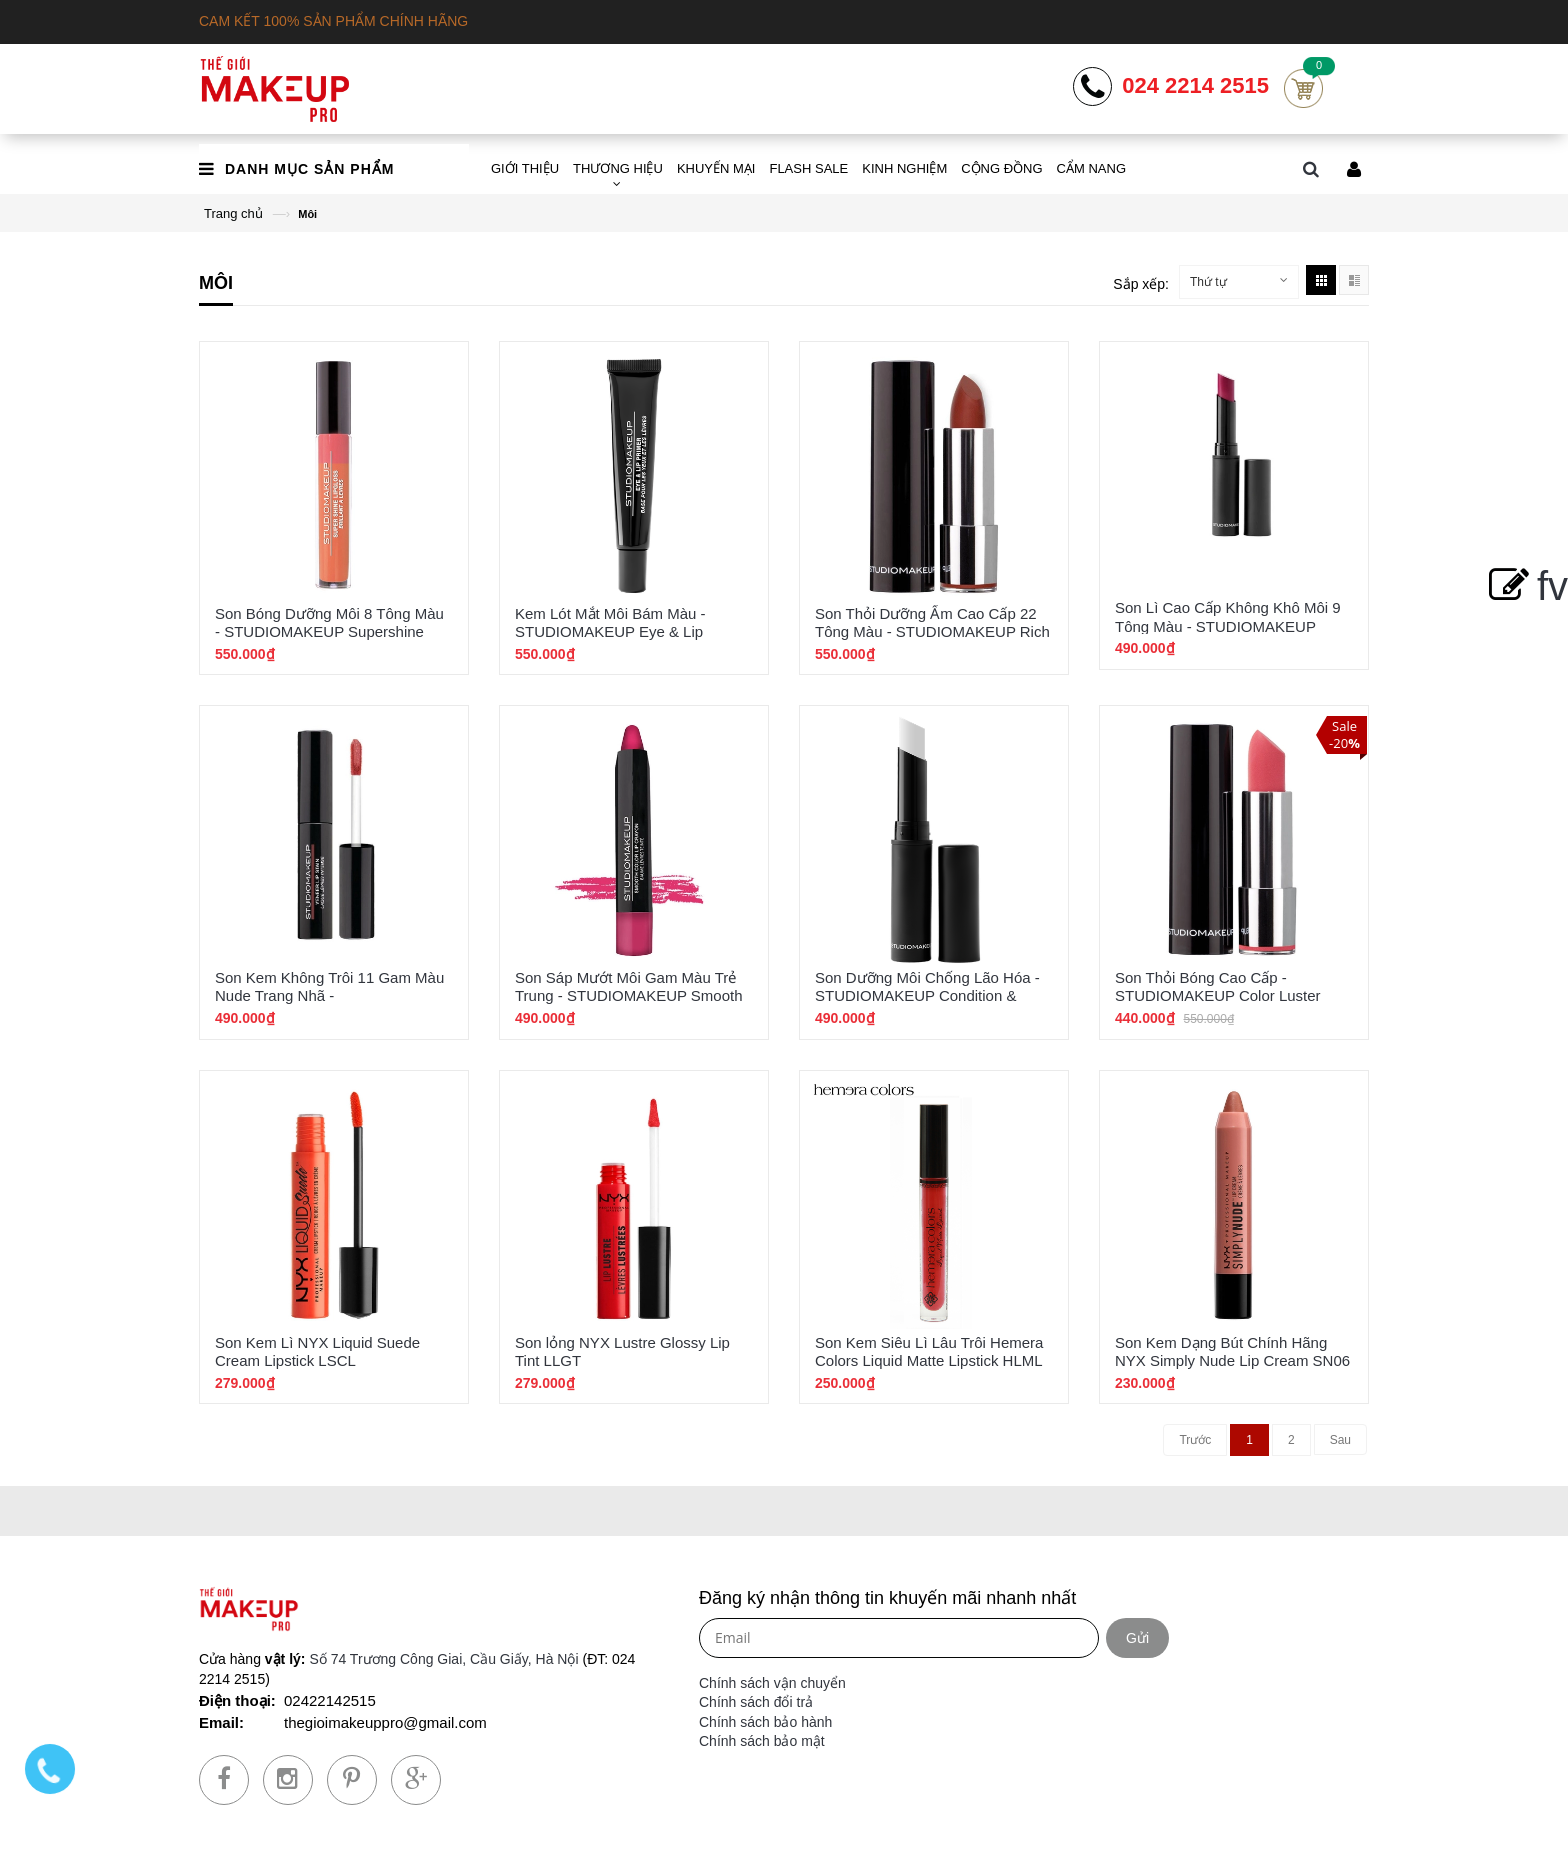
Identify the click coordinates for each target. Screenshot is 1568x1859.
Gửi (1137, 1638)
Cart (1303, 88)
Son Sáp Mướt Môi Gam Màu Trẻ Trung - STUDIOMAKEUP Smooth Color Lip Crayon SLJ (629, 995)
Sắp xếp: (1141, 284)
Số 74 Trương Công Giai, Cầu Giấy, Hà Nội (443, 1659)
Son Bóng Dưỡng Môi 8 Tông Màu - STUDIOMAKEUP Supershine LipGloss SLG (329, 631)
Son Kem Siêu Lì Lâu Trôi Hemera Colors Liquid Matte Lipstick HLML (929, 1351)
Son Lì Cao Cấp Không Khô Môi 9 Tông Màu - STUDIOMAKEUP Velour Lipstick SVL (1228, 625)
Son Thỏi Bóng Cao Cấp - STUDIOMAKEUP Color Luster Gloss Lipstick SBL (1218, 995)
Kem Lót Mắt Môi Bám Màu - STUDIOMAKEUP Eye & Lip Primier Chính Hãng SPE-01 (610, 631)
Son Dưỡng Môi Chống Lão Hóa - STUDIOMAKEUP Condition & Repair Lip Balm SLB (927, 995)
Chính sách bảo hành (765, 1722)
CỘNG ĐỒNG (1001, 168)
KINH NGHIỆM (904, 168)
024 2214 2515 (1195, 86)
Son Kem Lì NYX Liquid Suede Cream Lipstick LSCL (317, 1351)
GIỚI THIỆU (525, 168)
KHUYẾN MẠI (716, 168)
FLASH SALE (808, 168)
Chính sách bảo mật (762, 1741)
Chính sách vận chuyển (772, 1683)
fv (1524, 586)
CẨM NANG (1091, 168)
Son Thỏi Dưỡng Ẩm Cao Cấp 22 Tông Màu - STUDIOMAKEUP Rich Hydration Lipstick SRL (932, 631)
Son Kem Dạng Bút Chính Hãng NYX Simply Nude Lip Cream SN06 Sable (1232, 1360)
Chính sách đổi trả (756, 1702)
